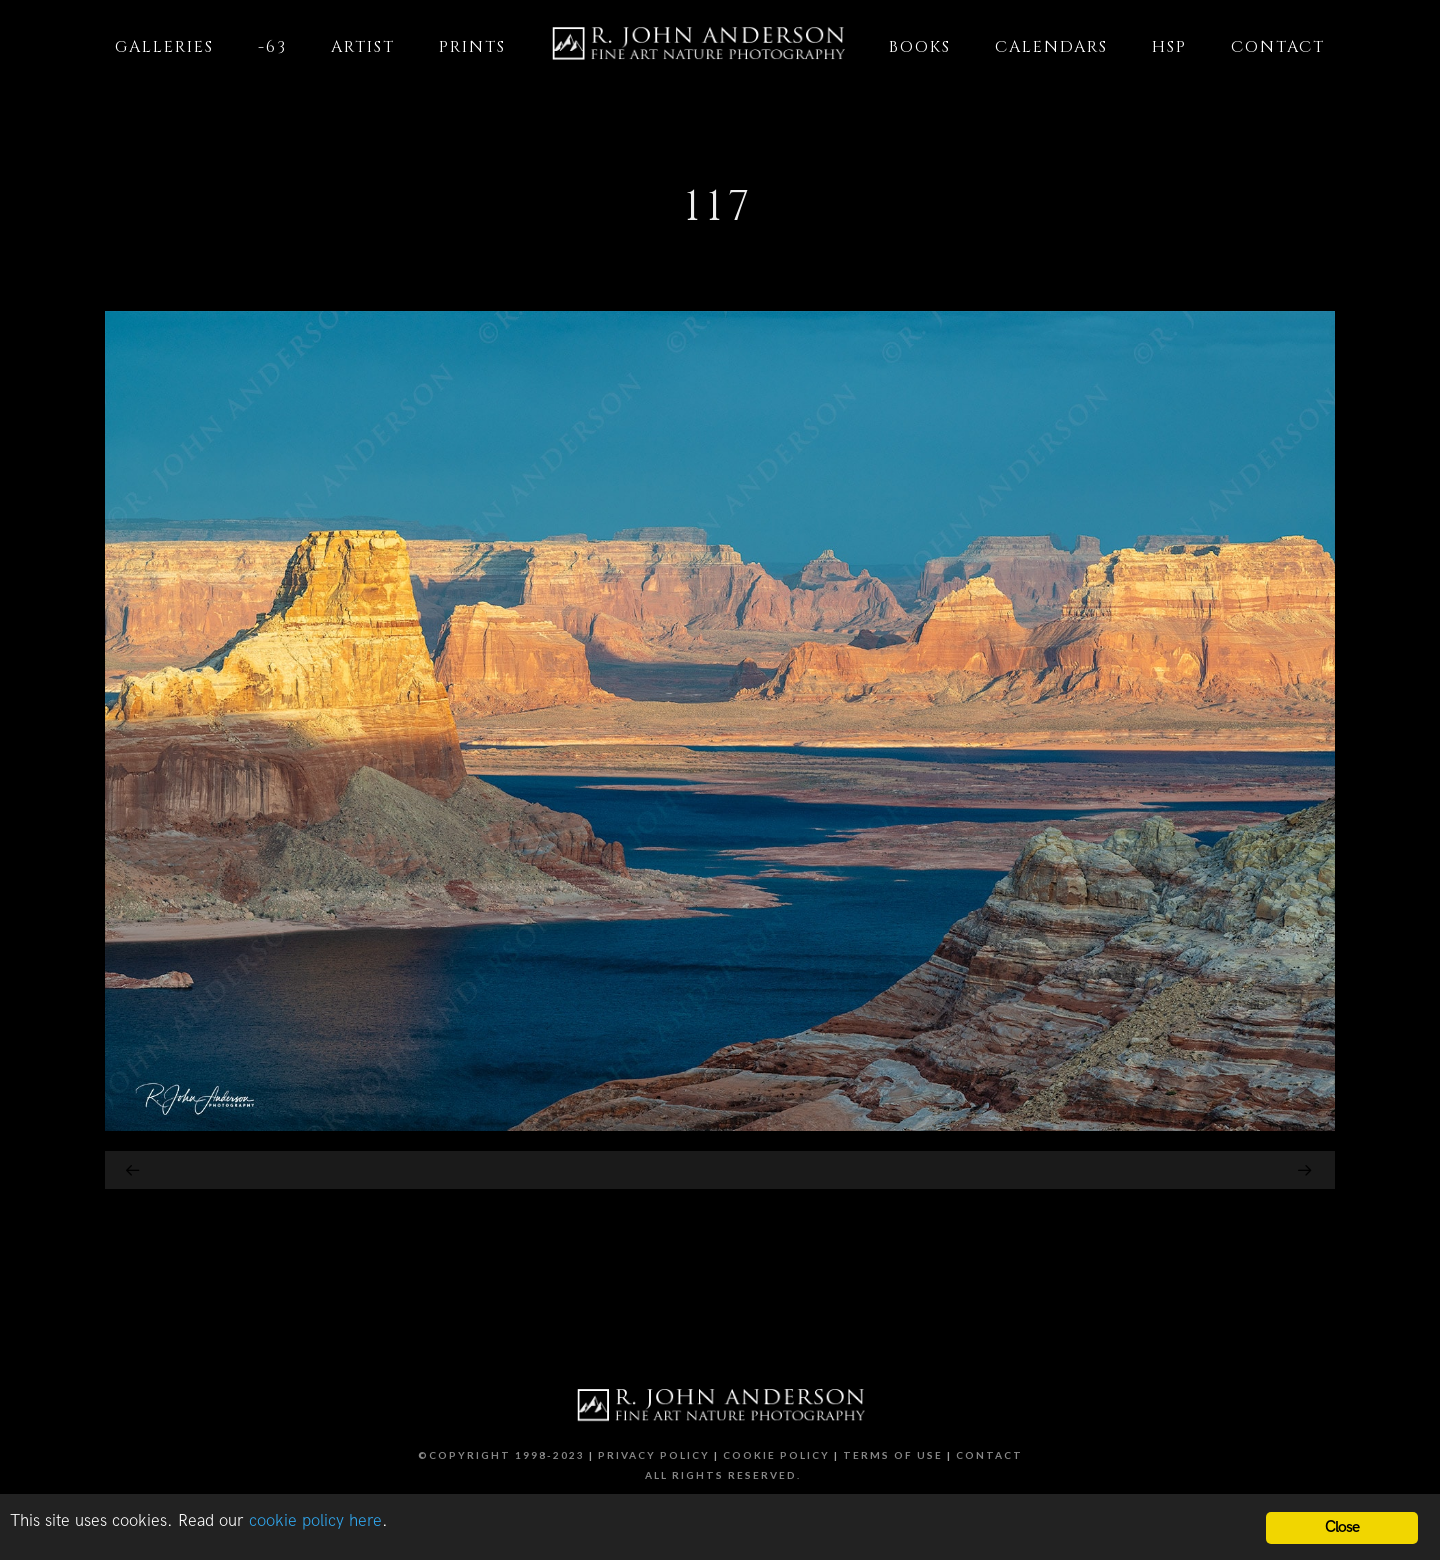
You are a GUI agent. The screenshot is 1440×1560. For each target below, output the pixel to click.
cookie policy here (315, 1521)
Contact (989, 1455)
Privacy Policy (654, 1455)
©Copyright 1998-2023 (501, 1455)
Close (1342, 1527)
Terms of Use (893, 1455)
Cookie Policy (776, 1455)
